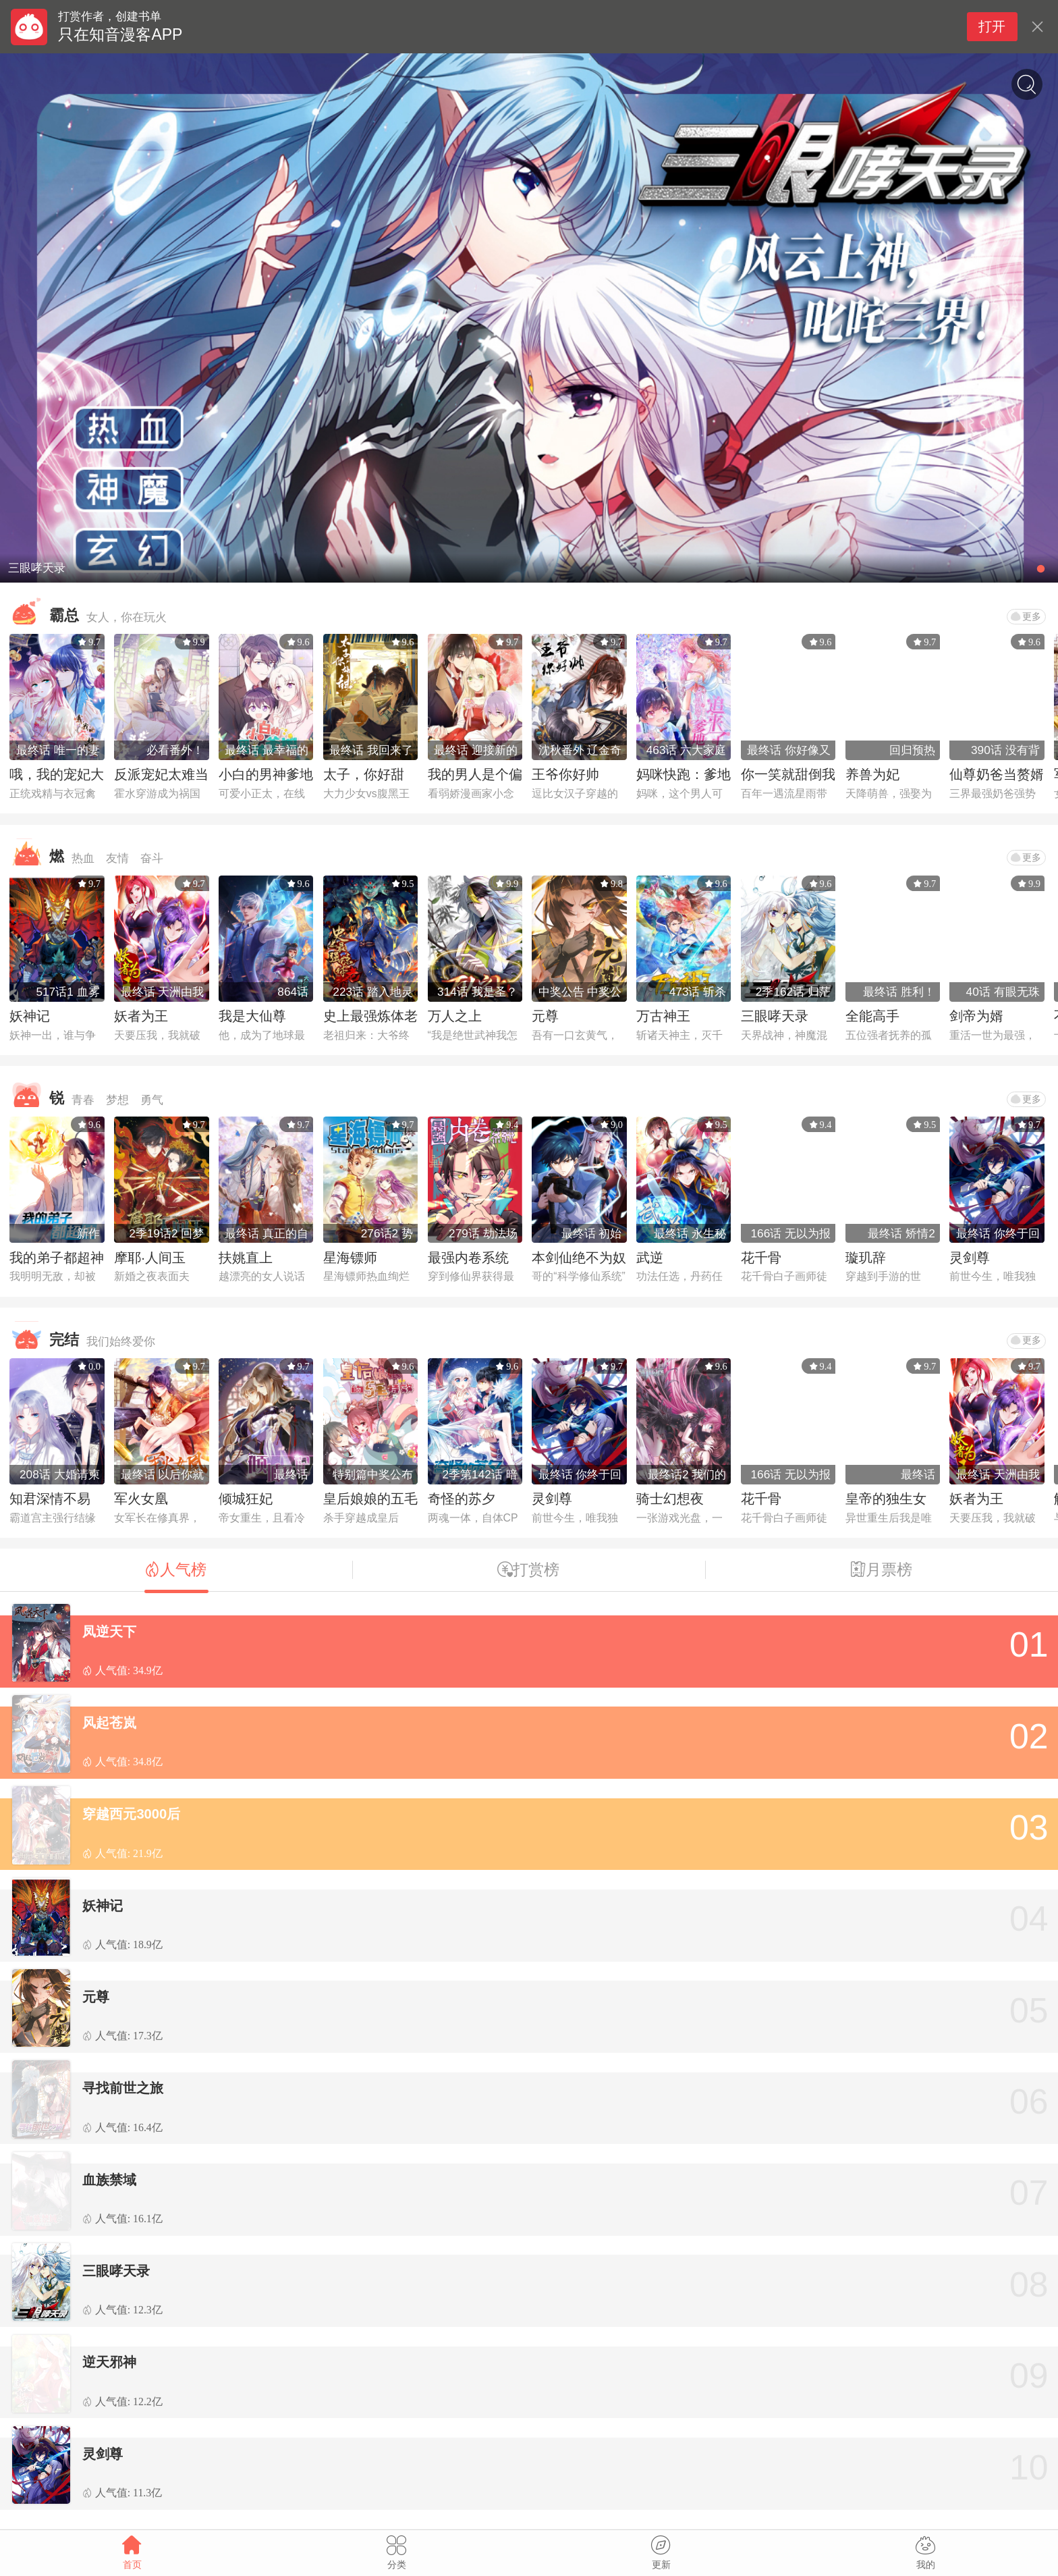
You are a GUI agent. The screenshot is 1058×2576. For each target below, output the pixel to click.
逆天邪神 (109, 2362)
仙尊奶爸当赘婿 (996, 774)
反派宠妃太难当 (161, 774)
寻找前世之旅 (122, 2088)
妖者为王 (141, 1016)
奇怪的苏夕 (461, 1498)
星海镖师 (350, 1257)
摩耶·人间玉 (150, 1257)
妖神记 (29, 1016)
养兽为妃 (872, 774)
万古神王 (663, 1016)
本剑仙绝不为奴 (579, 1257)
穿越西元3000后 (131, 1813)
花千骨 (761, 1257)
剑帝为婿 (976, 1016)
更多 (1026, 616)
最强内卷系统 (468, 1257)
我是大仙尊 (252, 1016)
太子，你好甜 (363, 774)
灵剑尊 (969, 1257)
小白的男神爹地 (266, 774)
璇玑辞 (865, 1257)
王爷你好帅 (565, 774)
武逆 (649, 1257)
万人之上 (455, 1016)
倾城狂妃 (246, 1498)
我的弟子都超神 (56, 1257)
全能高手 (872, 1016)
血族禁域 (109, 2179)
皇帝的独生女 (885, 1498)
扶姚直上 (246, 1257)
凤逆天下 (109, 1631)
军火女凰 (141, 1498)
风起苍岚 (109, 1722)
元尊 (545, 1016)
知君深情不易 (49, 1498)
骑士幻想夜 (670, 1498)
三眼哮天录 (774, 1016)
